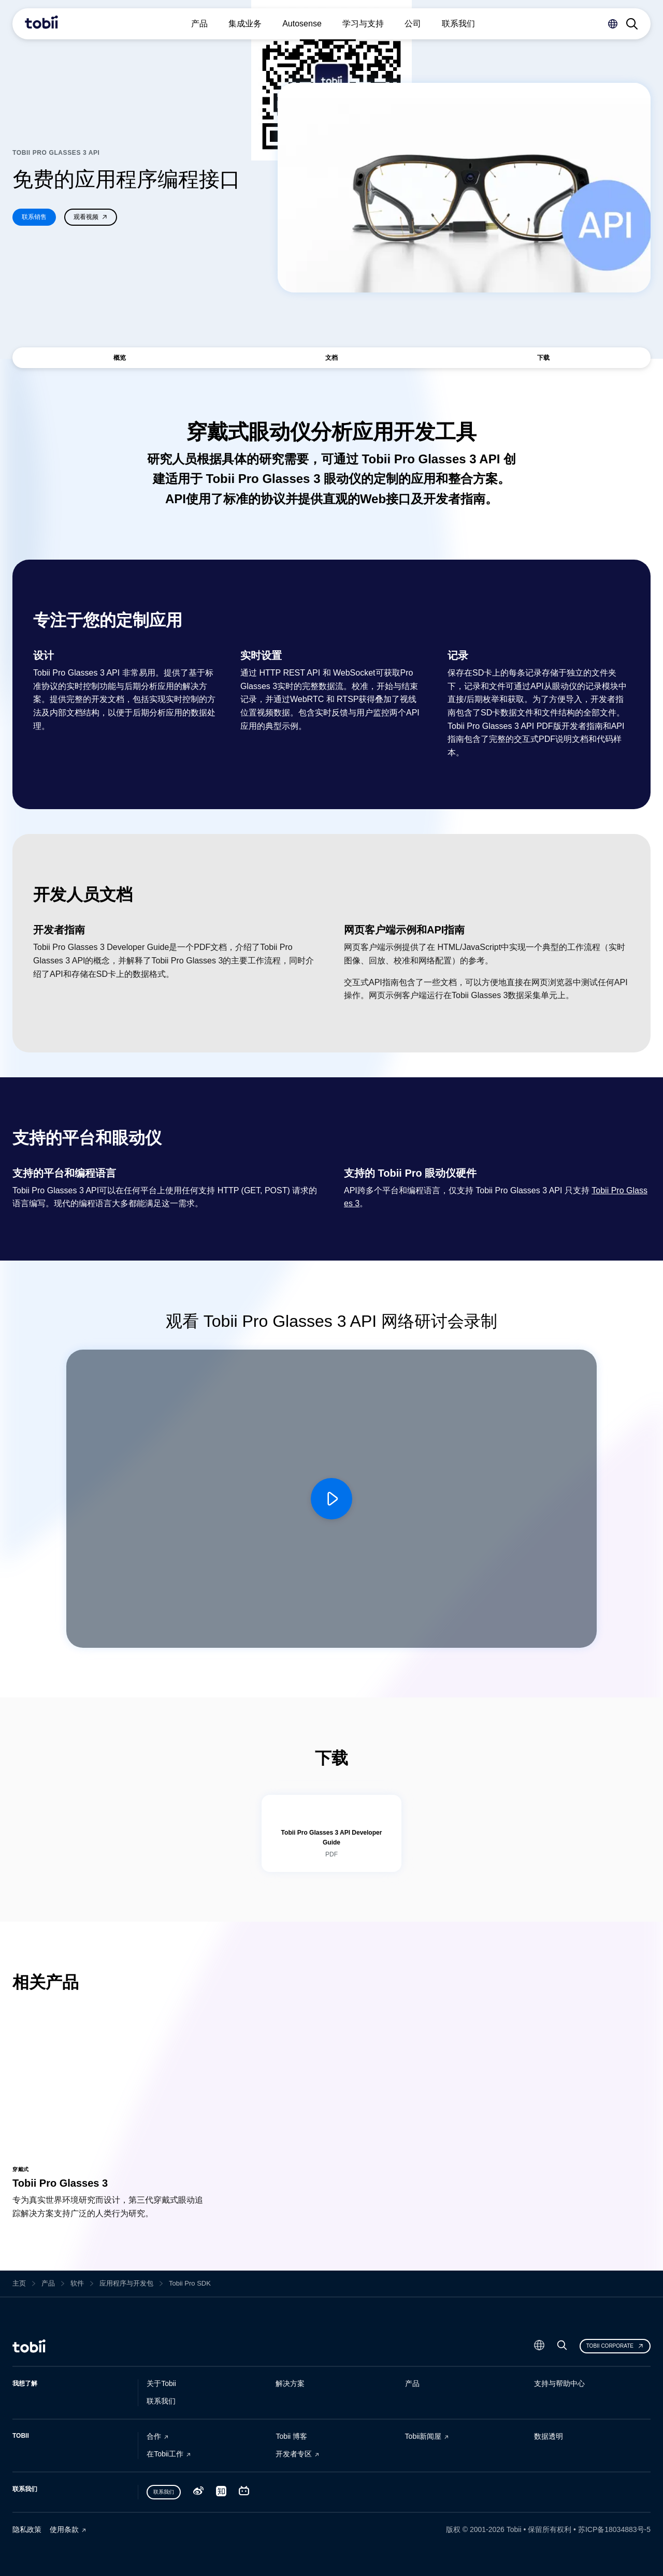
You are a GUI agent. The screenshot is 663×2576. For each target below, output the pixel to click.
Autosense (302, 23)
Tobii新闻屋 (423, 2436)
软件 (77, 2283)
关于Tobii (161, 2383)
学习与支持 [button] (363, 23)
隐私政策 (26, 2529)
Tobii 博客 (291, 2436)
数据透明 (548, 2436)
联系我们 (161, 2401)
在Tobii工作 (165, 2454)
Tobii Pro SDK (190, 2284)
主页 (19, 2283)
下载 (543, 357)
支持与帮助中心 (559, 2383)
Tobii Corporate (615, 2346)
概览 (119, 357)
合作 (154, 2436)
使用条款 (64, 2529)
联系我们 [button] (458, 23)
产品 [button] (199, 23)
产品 (48, 2283)
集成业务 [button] (245, 23)
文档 (331, 357)
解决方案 (290, 2383)
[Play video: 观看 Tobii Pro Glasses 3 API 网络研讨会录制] (331, 1499)
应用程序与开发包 (126, 2283)
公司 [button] (413, 23)
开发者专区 (294, 2454)
